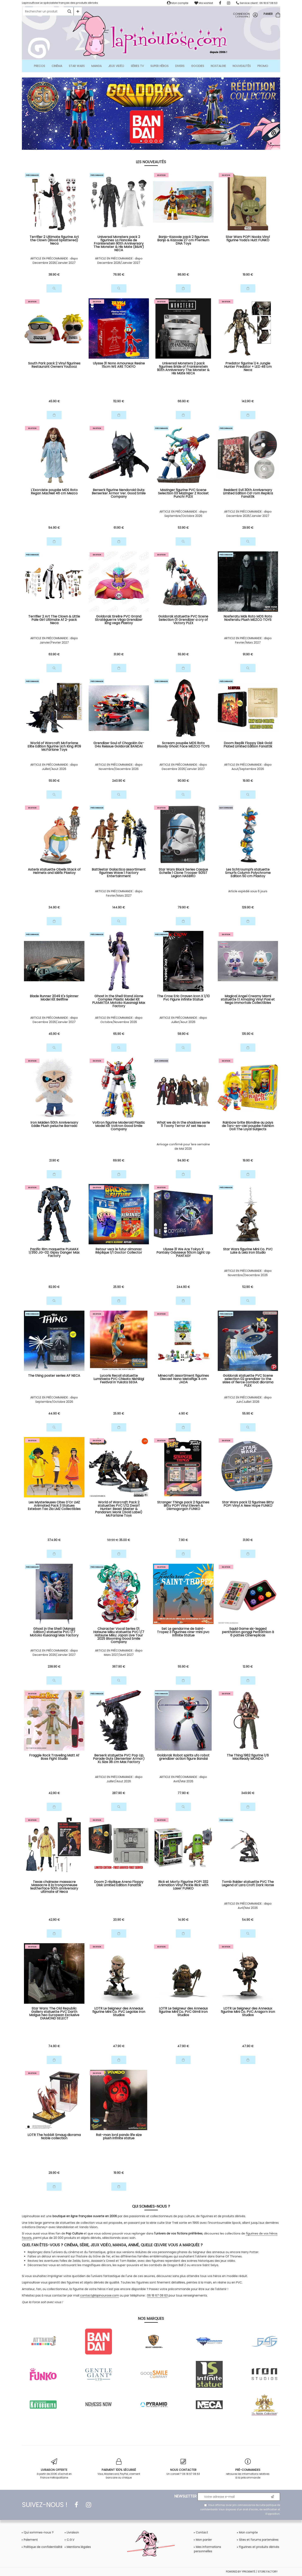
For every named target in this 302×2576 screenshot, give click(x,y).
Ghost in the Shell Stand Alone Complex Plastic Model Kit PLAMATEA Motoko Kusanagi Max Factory (118, 1001)
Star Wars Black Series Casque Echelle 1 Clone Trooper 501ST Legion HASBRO (183, 873)
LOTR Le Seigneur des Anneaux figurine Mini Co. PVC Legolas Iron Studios (118, 2012)
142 (248, 401)
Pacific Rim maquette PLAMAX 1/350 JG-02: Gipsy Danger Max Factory (54, 1253)
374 (54, 1540)
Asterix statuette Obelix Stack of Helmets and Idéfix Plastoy (54, 871)
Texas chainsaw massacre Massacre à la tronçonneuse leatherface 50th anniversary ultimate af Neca (54, 1887)
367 (118, 1667)
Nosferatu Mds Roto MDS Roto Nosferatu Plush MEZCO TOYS (248, 618)
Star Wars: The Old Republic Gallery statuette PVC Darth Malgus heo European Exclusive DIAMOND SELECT (54, 2014)
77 (183, 1793)
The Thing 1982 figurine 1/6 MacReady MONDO (248, 1757)
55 (183, 654)
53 (183, 528)
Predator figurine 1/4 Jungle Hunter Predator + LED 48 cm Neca (248, 367)
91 (248, 654)
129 (248, 907)
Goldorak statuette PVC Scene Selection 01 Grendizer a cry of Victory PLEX (183, 620)
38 (54, 274)
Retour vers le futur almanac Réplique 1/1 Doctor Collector (118, 1251)
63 (54, 654)
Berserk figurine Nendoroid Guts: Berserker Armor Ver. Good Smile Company (119, 493)
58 (183, 1034)
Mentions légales (79, 2547)
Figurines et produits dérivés (259, 2547)
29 (247, 528)
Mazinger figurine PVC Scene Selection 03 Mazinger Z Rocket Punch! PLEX (183, 493)
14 (183, 1920)
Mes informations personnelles (207, 2549)
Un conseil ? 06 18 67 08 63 (183, 2467)
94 (54, 528)
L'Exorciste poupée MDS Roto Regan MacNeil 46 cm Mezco (54, 492)
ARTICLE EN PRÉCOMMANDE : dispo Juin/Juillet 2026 (248, 1399)
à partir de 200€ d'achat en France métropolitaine (54, 2468)
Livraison (73, 2532)
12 (248, 1667)
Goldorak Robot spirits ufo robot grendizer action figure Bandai (183, 1757)
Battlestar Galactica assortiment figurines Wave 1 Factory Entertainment (119, 873)
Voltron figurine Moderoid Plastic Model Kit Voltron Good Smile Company (118, 1126)
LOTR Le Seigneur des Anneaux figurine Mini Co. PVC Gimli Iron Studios (183, 2012)
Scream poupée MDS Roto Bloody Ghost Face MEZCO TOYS (183, 745)
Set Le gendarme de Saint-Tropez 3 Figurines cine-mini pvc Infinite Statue (183, 1632)
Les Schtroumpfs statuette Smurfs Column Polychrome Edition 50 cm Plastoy (248, 873)
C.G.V (70, 2540)
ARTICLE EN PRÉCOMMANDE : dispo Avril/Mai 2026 (183, 1779)
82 (54, 1287)
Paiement (31, 2540)
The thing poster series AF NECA (54, 1376)
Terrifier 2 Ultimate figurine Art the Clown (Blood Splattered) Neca (54, 240)
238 (54, 1667)
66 (183, 401)
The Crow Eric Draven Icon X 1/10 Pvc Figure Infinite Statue (183, 998)
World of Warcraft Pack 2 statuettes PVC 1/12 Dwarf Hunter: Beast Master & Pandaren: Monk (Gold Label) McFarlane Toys (118, 1509)
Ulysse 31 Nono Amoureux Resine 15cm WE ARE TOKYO (119, 365)
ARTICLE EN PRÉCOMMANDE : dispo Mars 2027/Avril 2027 (119, 1652)
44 (54, 1413)
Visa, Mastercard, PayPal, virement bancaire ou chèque (119, 2468)
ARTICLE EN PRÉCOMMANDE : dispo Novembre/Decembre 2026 (119, 767)
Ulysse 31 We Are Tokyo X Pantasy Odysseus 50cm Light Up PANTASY (183, 1253)
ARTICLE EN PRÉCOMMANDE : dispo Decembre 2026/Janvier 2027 (54, 260)
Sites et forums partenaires (258, 2540)
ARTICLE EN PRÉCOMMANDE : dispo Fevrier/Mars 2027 (248, 640)
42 (54, 1793)
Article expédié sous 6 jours (247, 891)
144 (118, 907)
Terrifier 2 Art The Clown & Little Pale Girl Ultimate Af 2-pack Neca (54, 620)
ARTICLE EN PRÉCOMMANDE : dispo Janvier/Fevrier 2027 (54, 640)
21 (54, 1160)
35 (124, 1540)
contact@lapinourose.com (99, 2295)
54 (247, 1920)
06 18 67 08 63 (157, 2295)
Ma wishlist (203, 3)
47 (119, 2046)
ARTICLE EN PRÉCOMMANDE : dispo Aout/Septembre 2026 (248, 767)
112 (118, 401)
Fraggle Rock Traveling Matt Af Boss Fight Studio (54, 1757)
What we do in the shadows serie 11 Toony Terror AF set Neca (183, 1124)
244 (183, 1287)
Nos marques (151, 2318)
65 (118, 1034)
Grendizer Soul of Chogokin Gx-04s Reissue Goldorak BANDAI (118, 745)
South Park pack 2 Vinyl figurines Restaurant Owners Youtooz (54, 365)
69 (118, 1160)
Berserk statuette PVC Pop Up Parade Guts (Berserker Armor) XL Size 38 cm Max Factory (119, 1759)
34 (54, 907)
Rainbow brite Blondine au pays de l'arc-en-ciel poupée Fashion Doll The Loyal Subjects (248, 1126)
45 (54, 401)
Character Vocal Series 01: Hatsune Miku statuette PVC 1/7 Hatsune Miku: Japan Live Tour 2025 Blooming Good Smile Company (118, 1635)
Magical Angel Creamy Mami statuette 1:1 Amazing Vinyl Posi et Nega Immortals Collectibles (248, 1000)
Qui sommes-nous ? (151, 2206)
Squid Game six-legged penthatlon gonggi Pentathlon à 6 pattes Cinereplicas (248, 1632)
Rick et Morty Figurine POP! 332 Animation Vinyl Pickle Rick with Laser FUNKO (183, 1885)
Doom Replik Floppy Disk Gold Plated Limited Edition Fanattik (248, 745)
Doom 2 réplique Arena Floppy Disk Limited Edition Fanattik (118, 1883)
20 (118, 1920)
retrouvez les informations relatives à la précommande (248, 2468)
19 (248, 274)
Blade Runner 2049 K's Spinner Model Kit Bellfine (54, 998)
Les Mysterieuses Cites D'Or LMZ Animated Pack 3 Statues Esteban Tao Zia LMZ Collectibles (54, 1506)
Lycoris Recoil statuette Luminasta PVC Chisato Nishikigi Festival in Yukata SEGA (118, 1379)
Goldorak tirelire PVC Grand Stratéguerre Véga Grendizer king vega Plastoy (119, 620)
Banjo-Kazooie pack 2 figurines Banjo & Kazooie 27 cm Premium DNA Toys (183, 240)
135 (248, 1034)
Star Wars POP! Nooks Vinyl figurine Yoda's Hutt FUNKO (248, 239)
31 (119, 654)
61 (119, 528)
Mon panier (204, 2540)
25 (118, 1287)
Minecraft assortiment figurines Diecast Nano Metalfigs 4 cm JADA (183, 1379)
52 (247, 1287)
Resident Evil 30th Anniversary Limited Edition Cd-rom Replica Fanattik (248, 493)
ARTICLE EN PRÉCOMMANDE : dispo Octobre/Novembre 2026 (119, 1020)
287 (118, 1793)
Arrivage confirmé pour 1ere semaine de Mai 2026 (183, 1146)
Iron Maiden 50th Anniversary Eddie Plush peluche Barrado (54, 1124)
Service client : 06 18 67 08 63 (256, 3)
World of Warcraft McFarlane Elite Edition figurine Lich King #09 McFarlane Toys (54, 746)
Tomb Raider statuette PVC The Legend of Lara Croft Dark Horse (248, 1883)
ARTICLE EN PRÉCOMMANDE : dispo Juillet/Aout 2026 (54, 767)
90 (183, 781)
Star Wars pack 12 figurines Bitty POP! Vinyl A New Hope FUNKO (248, 1504)
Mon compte (177, 3)
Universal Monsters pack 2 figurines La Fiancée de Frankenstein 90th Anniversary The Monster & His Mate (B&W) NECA (119, 243)
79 (183, 907)
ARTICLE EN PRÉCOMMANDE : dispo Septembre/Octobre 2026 (183, 513)
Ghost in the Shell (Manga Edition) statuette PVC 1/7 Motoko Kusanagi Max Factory (54, 1632)
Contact (202, 2532)
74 (54, 2046)
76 (118, 274)
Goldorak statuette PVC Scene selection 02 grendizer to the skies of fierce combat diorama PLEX (247, 1381)
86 (183, 274)
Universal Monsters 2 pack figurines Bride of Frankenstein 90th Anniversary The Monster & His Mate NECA (183, 369)
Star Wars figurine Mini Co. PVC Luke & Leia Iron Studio (248, 1251)
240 (118, 781)
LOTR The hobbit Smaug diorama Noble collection (54, 2137)
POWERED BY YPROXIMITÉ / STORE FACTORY (252, 2571)
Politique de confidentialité (43, 2547)
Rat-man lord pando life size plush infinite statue (119, 2137)
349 (247, 1793)
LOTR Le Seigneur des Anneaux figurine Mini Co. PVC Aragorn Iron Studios (248, 2012)
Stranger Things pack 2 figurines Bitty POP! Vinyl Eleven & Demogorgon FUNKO (183, 1506)
